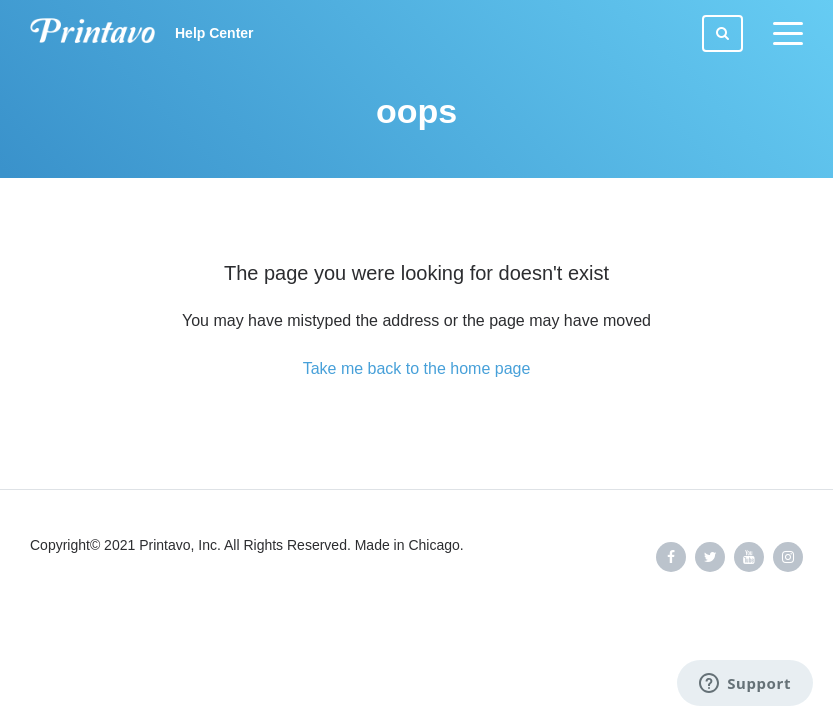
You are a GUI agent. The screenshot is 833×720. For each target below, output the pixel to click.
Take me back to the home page (417, 368)
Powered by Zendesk (747, 622)
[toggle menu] (788, 34)
